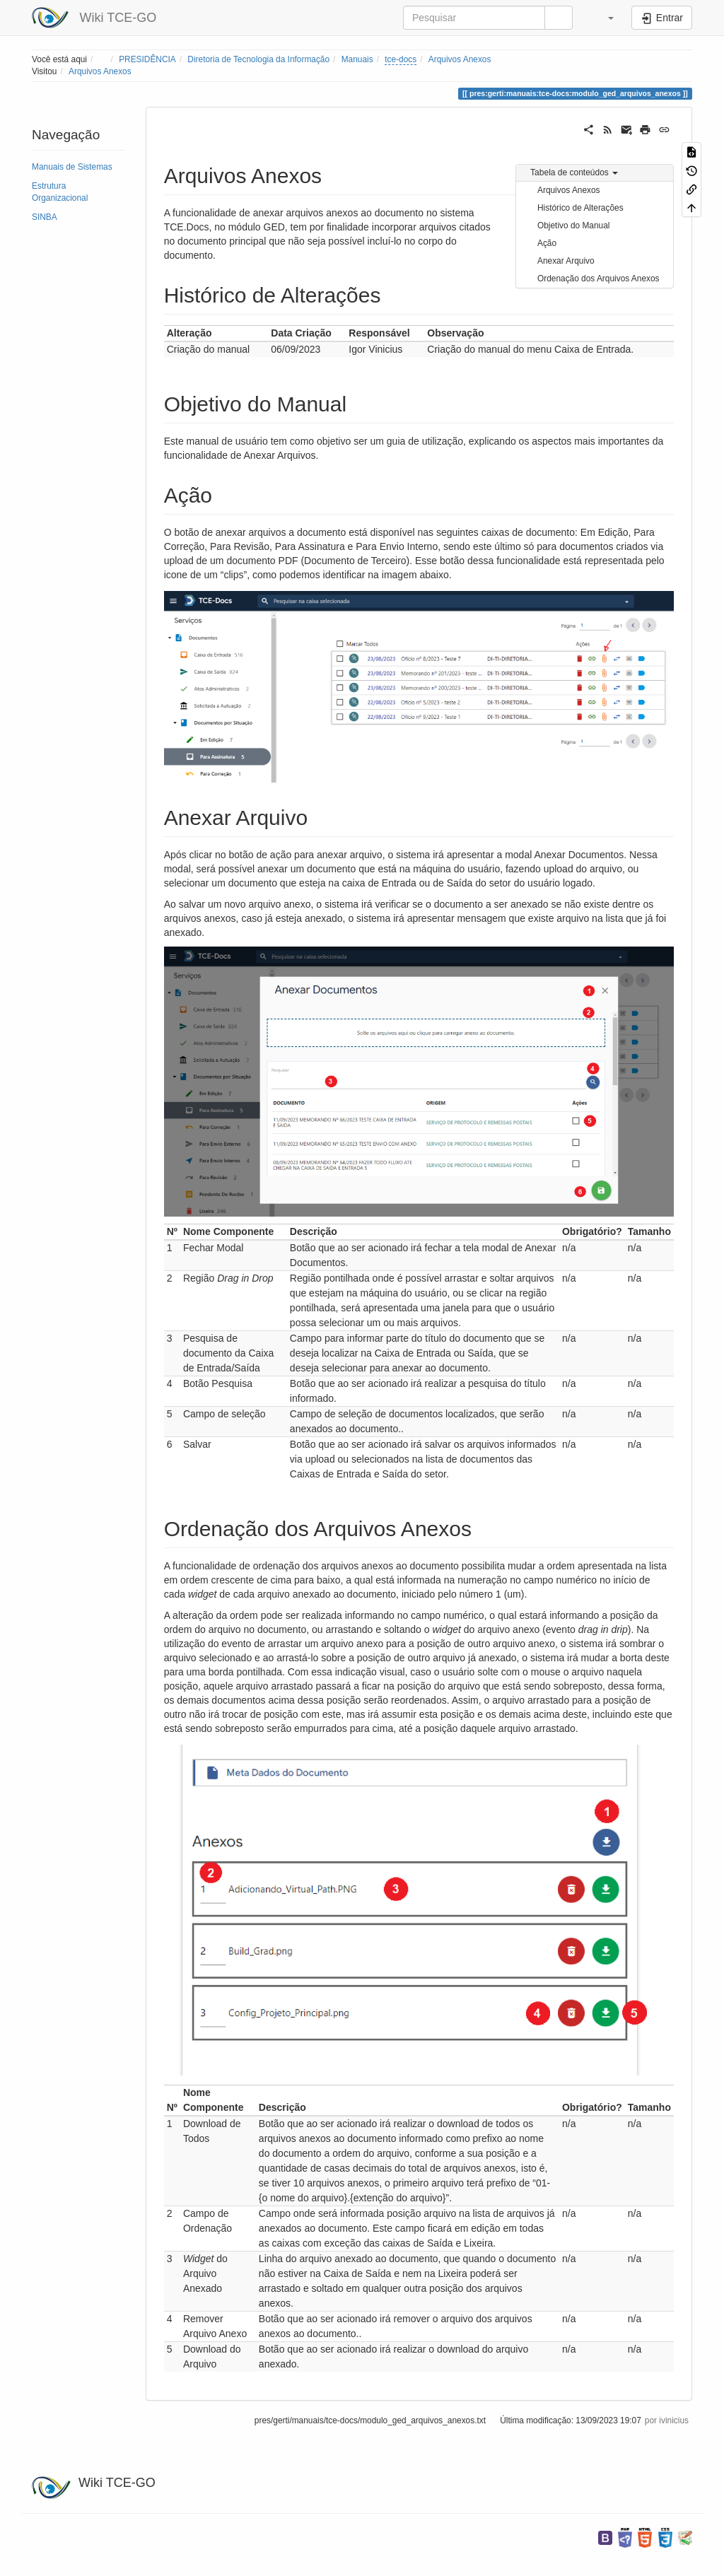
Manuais (357, 59)
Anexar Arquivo (566, 261)
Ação (546, 243)
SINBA (44, 217)
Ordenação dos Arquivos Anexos (598, 278)
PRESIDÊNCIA (147, 59)
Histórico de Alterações (580, 208)
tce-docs (400, 59)
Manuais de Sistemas (72, 167)
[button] (603, 17)
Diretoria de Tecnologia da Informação (258, 59)
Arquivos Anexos (459, 59)
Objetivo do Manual (573, 225)
